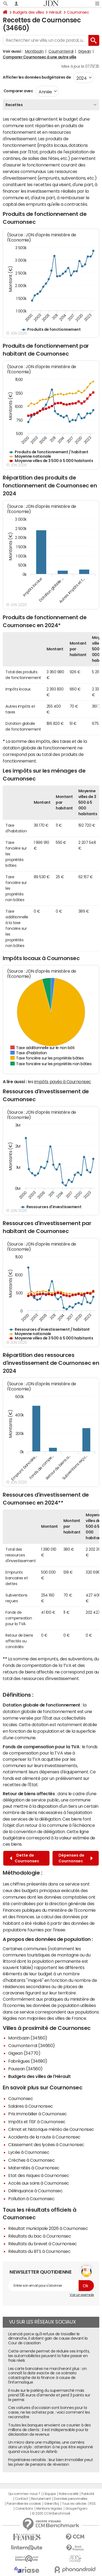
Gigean (84, 51)
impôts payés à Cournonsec (62, 1081)
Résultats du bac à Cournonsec (39, 2236)
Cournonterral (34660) (31, 2045)
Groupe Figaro (76, 2508)
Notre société (68, 2493)
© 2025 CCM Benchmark (51, 2513)
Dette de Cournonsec (24, 1858)
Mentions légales (49, 2508)
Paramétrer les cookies (24, 2503)
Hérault (55, 12)
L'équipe (49, 2493)
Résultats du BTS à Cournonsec (39, 2251)
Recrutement (41, 2498)
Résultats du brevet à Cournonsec (42, 2243)
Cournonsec (78, 12)
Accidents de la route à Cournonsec (44, 2137)
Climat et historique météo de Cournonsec (51, 2129)
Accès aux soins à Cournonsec (38, 2183)
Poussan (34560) (25, 2068)
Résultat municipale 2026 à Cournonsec (48, 2228)
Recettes (14, 105)
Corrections (24, 2508)
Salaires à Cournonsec (30, 2106)
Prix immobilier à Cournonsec (37, 2114)
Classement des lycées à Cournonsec (46, 2144)
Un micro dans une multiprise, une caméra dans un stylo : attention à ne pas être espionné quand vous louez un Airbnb (50, 2446)
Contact (21, 2498)
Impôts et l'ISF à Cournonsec (37, 2121)
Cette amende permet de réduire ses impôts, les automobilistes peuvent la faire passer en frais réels (49, 2355)
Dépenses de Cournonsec (75, 1858)
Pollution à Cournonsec (31, 2198)
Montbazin (34, 51)
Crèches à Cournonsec (31, 2160)
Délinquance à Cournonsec (35, 2190)
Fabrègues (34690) (27, 2061)
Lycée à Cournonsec (28, 2152)
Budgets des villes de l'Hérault (39, 2076)
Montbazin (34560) (27, 2038)
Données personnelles (70, 2498)
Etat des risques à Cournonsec (38, 2175)
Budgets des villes (28, 12)
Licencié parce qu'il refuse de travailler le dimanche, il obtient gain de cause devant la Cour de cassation (48, 2338)
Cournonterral (60, 51)
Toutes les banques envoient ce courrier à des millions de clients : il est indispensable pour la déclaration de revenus (49, 2429)
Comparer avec (18, 91)
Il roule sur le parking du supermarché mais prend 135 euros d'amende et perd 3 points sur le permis (49, 2395)
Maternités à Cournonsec (34, 2168)
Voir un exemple (82, 2295)
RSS (92, 2503)
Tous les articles (74, 2503)
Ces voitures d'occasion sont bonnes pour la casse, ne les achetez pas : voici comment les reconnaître (49, 2412)
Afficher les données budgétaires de (37, 77)
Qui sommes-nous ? (24, 2493)
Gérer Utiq (51, 2503)
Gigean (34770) (24, 2053)
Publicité (87, 2493)
